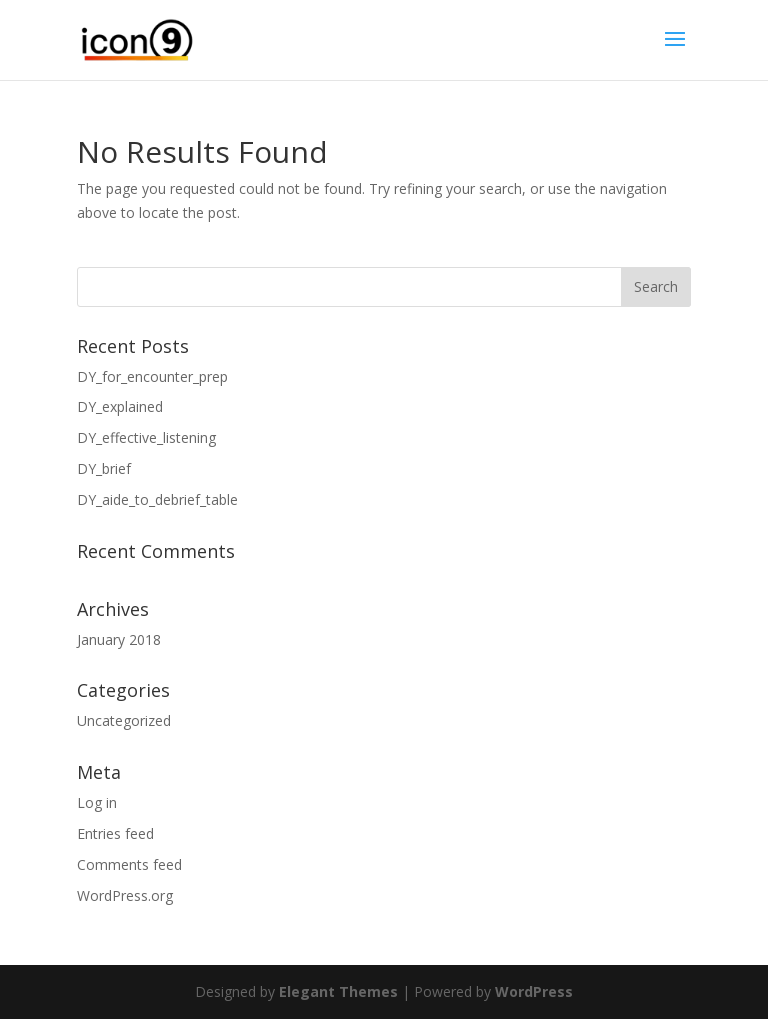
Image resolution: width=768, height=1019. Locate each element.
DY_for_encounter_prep (152, 376)
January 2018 (119, 639)
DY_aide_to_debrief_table (157, 499)
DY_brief (104, 468)
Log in (97, 802)
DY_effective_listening (146, 437)
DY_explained (120, 406)
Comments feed (129, 864)
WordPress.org (125, 895)
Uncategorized (124, 720)
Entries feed (115, 833)
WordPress (534, 991)
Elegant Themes (338, 991)
